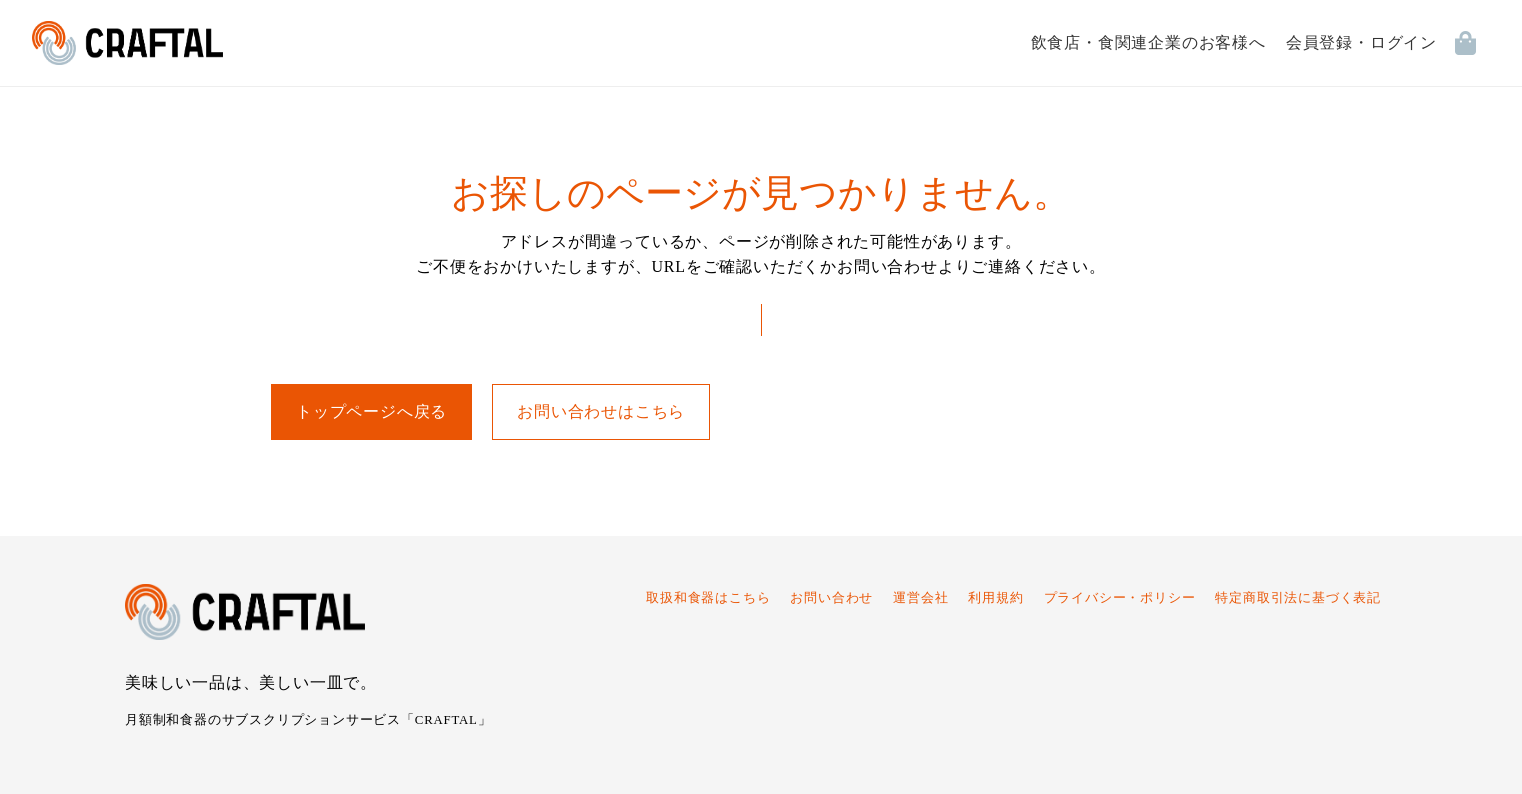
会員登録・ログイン (1361, 42)
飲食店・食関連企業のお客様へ (1148, 42)
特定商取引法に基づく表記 (1298, 598)
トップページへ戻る (371, 411)
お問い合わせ (831, 598)
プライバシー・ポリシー (1120, 598)
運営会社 (920, 598)
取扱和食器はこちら (708, 598)
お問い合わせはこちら (601, 411)
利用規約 (995, 598)
